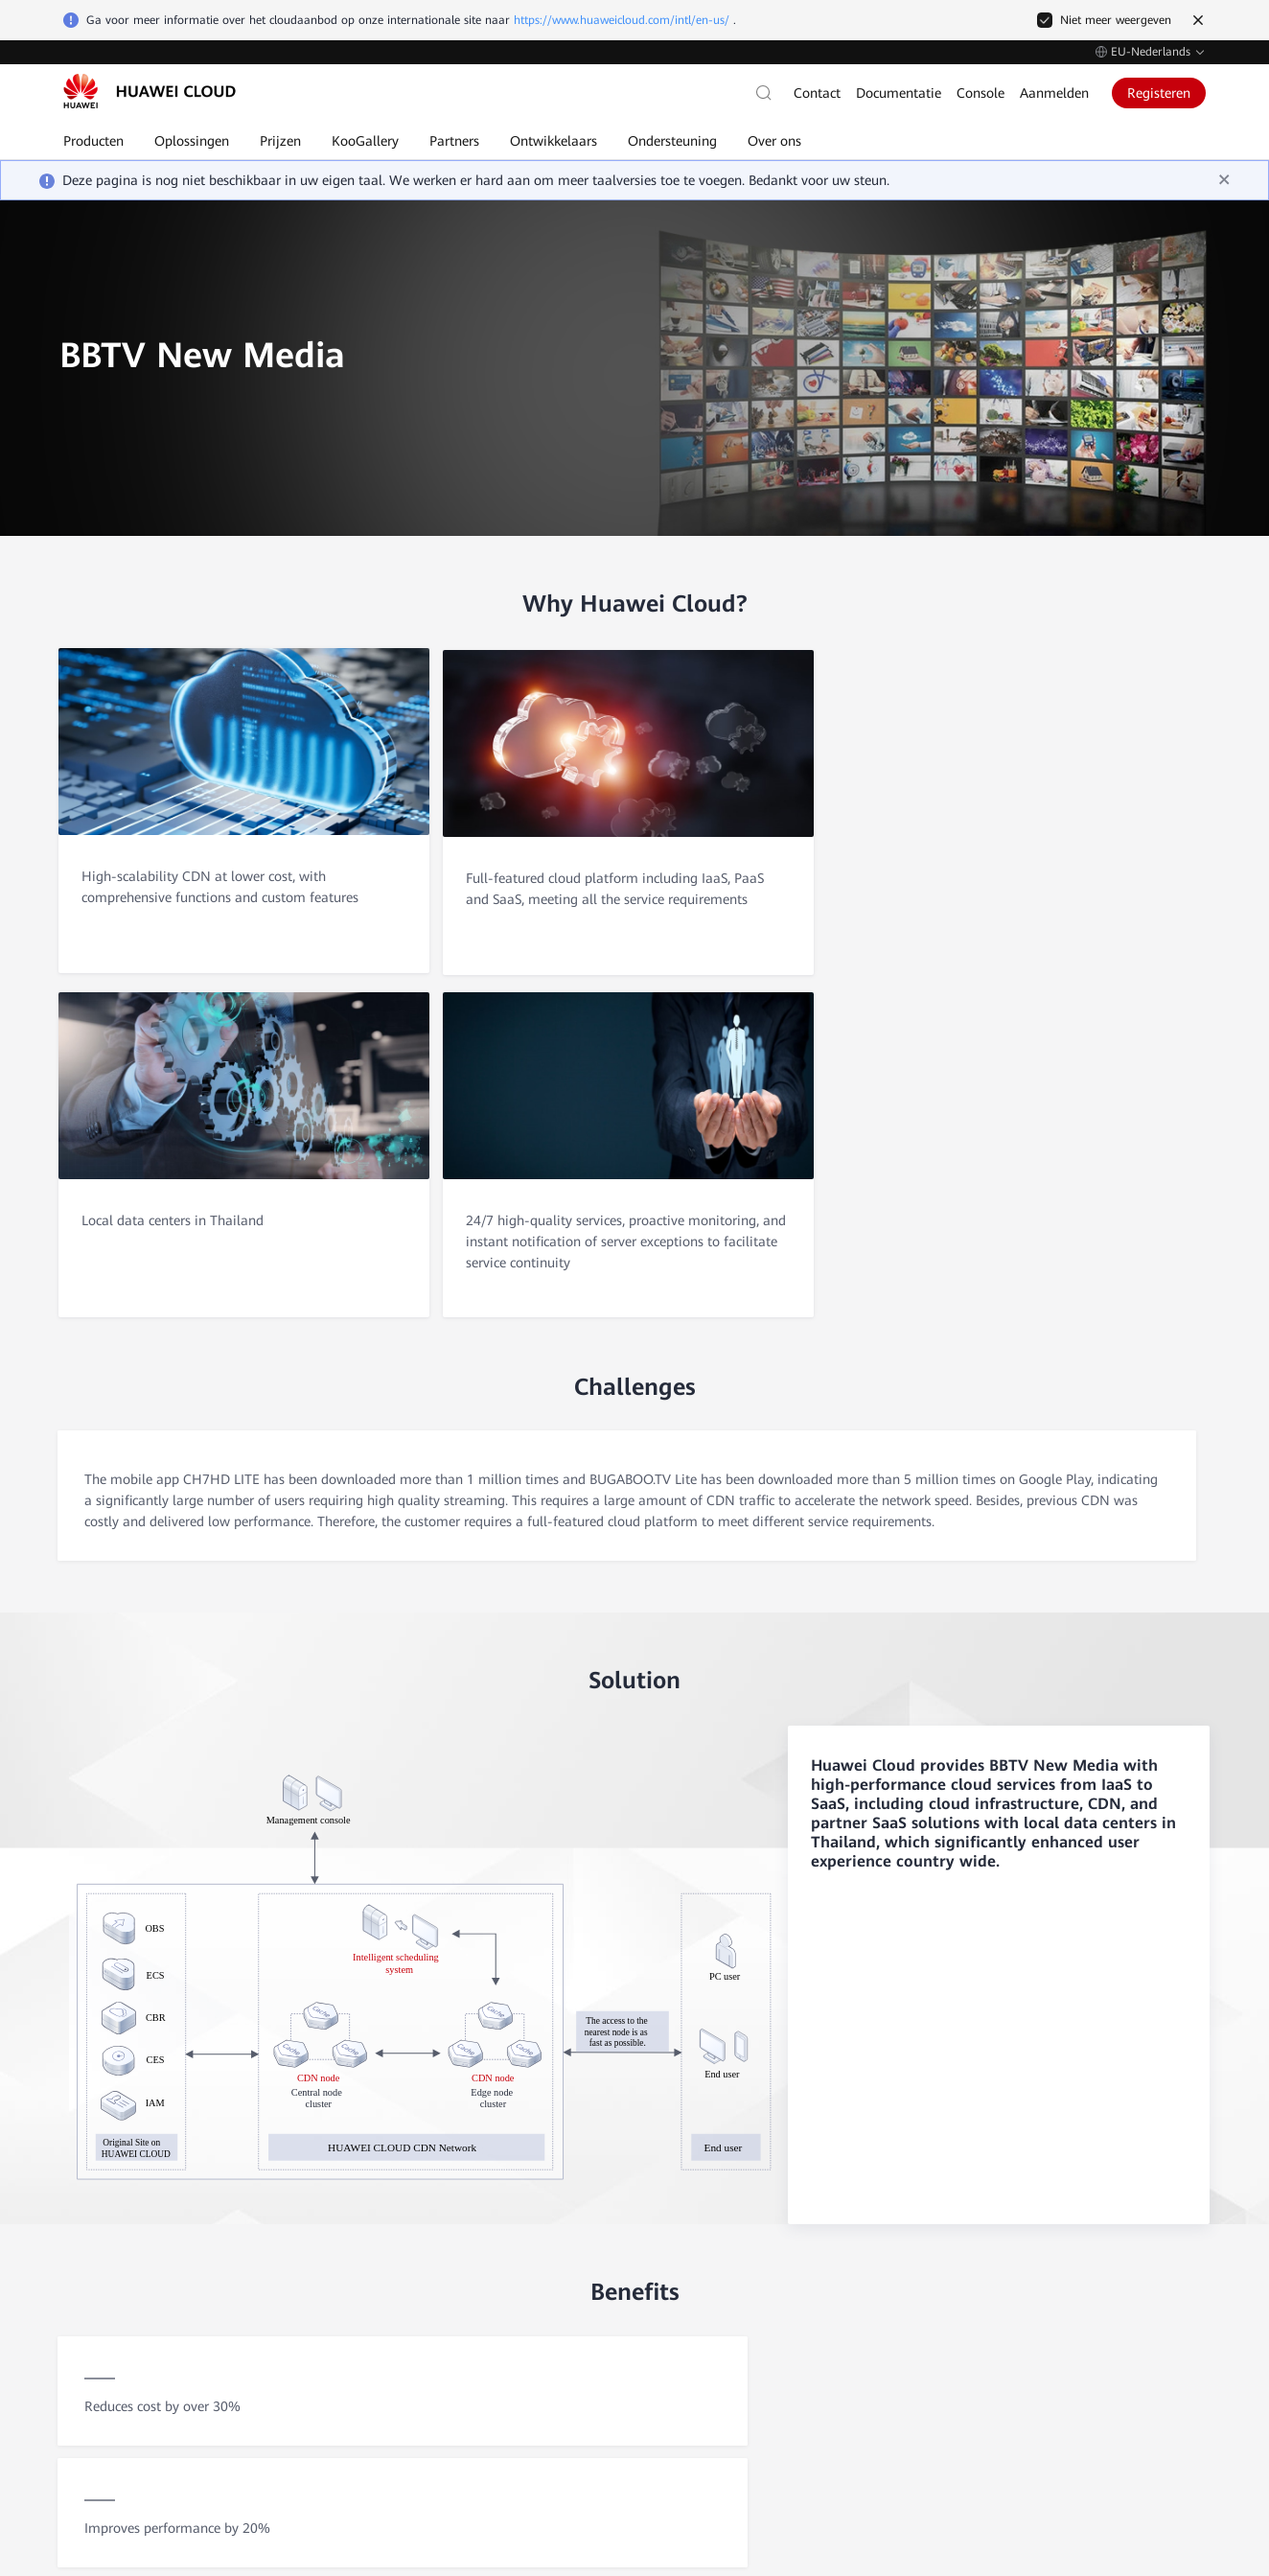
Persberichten (346, 2361)
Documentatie (898, 93)
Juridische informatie (365, 2332)
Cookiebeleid (970, 2444)
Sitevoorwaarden (1059, 2444)
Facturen (911, 2275)
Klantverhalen (346, 2275)
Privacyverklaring (1161, 2444)
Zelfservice (97, 2277)
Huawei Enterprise (1111, 2275)
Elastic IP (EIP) (530, 2275)
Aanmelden (1054, 93)
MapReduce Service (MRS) (561, 2361)
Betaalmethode (928, 2361)
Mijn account (923, 2332)
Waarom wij (343, 2246)
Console (980, 93)
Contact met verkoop (131, 2211)
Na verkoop (100, 2244)
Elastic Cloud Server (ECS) (560, 2246)
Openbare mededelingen (747, 2332)
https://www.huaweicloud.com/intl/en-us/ (621, 20)
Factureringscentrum (943, 2303)
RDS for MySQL (533, 2303)
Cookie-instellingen (876, 2444)
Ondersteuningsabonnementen (763, 2361)
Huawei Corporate (1111, 2246)
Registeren (1158, 93)
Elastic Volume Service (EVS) (567, 2332)
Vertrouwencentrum (363, 2303)
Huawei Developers (1113, 2332)
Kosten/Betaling (930, 2246)
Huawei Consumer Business (1134, 2303)
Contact (817, 93)
